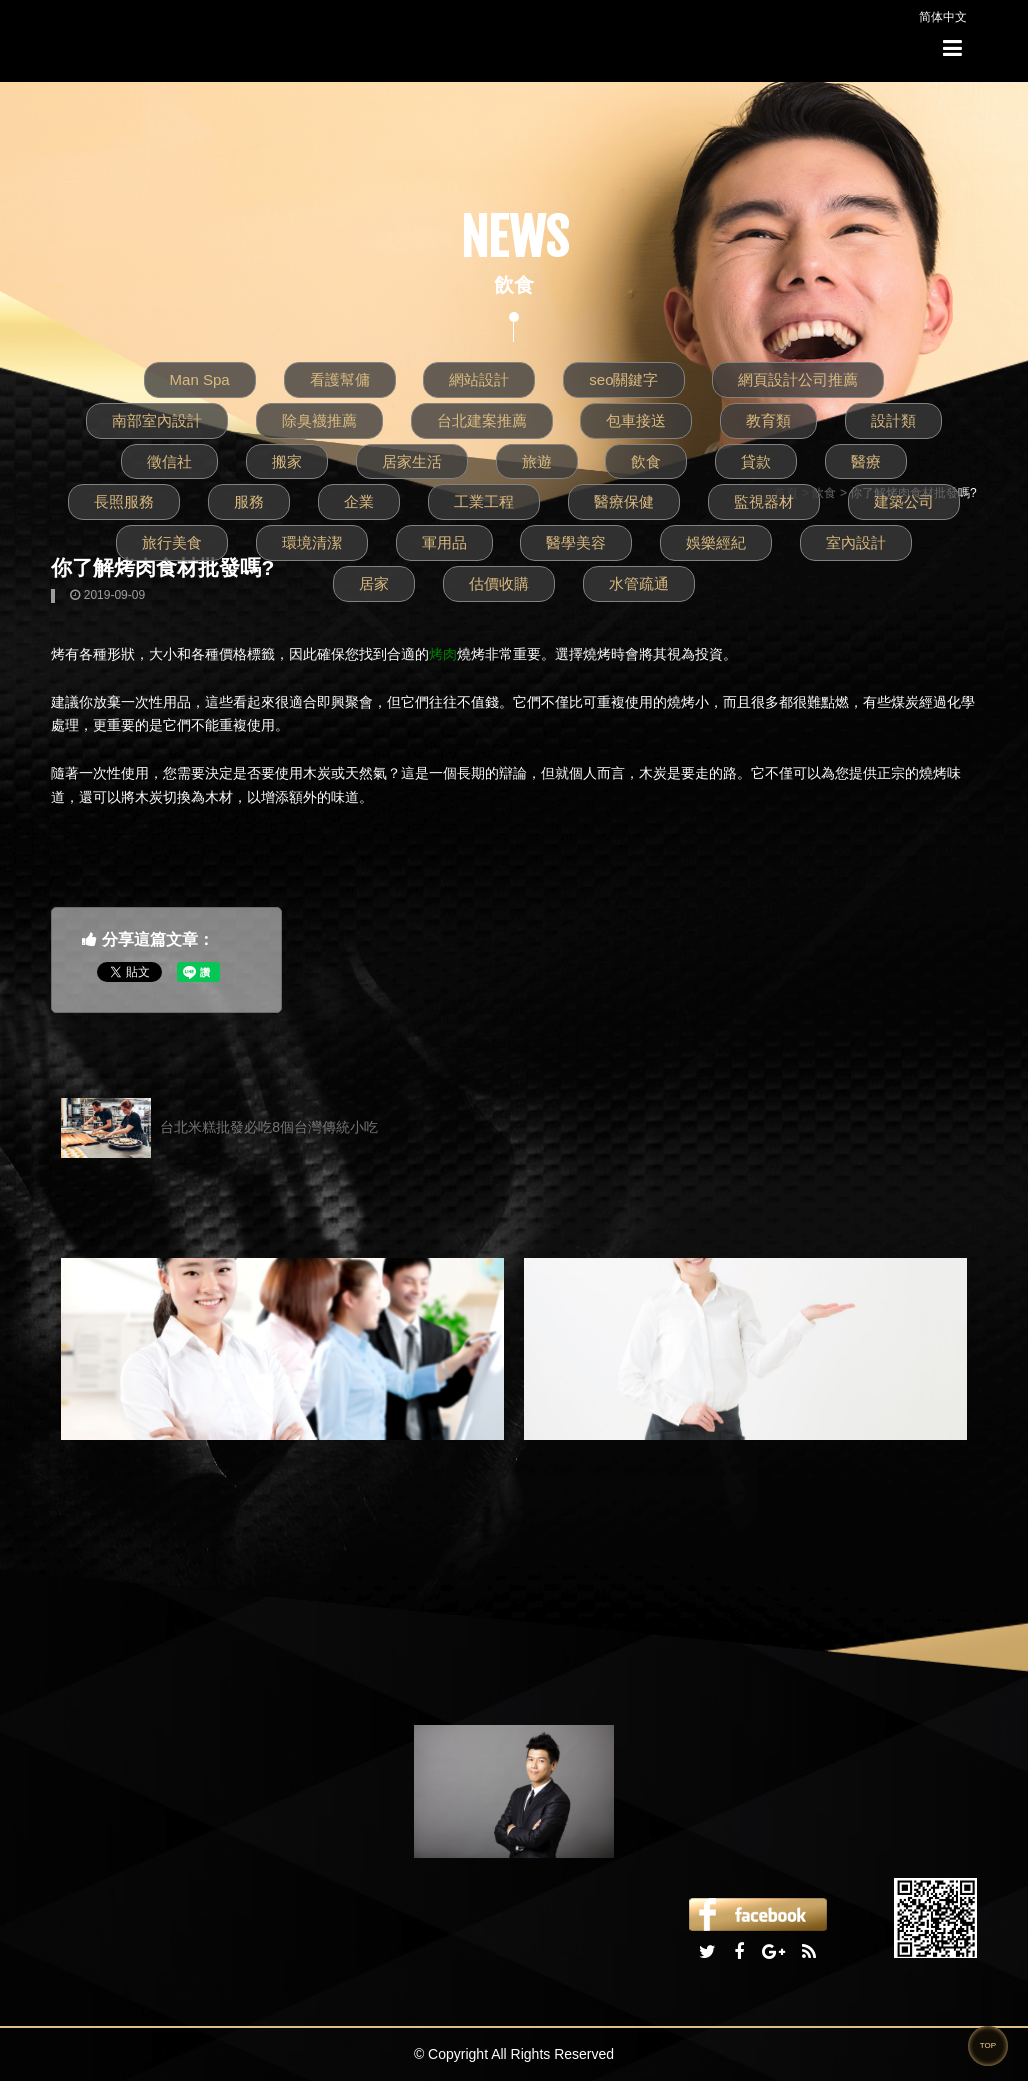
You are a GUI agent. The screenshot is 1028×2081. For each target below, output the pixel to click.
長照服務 (124, 501)
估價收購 (499, 583)
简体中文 (943, 17)
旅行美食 (172, 542)
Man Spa (200, 379)
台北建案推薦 (482, 420)
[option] (282, 1349)
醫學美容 (576, 542)
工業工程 (484, 501)
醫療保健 (624, 501)
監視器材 (764, 501)
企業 (359, 501)
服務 (249, 501)
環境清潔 (312, 542)
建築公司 (904, 501)
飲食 (646, 461)
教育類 (768, 420)
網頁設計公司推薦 (798, 379)
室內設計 (856, 542)
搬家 (287, 461)
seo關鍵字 (623, 379)
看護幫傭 (340, 379)
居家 (374, 583)
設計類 (893, 420)
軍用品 (444, 542)
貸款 (756, 461)
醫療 (866, 461)
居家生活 (412, 461)
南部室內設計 (157, 420)
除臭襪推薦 (319, 420)
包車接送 (636, 420)
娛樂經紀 (716, 542)
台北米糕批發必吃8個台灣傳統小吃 (219, 1128)
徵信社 (169, 461)
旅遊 (537, 461)
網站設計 (479, 379)
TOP (988, 2045)
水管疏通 (639, 583)
